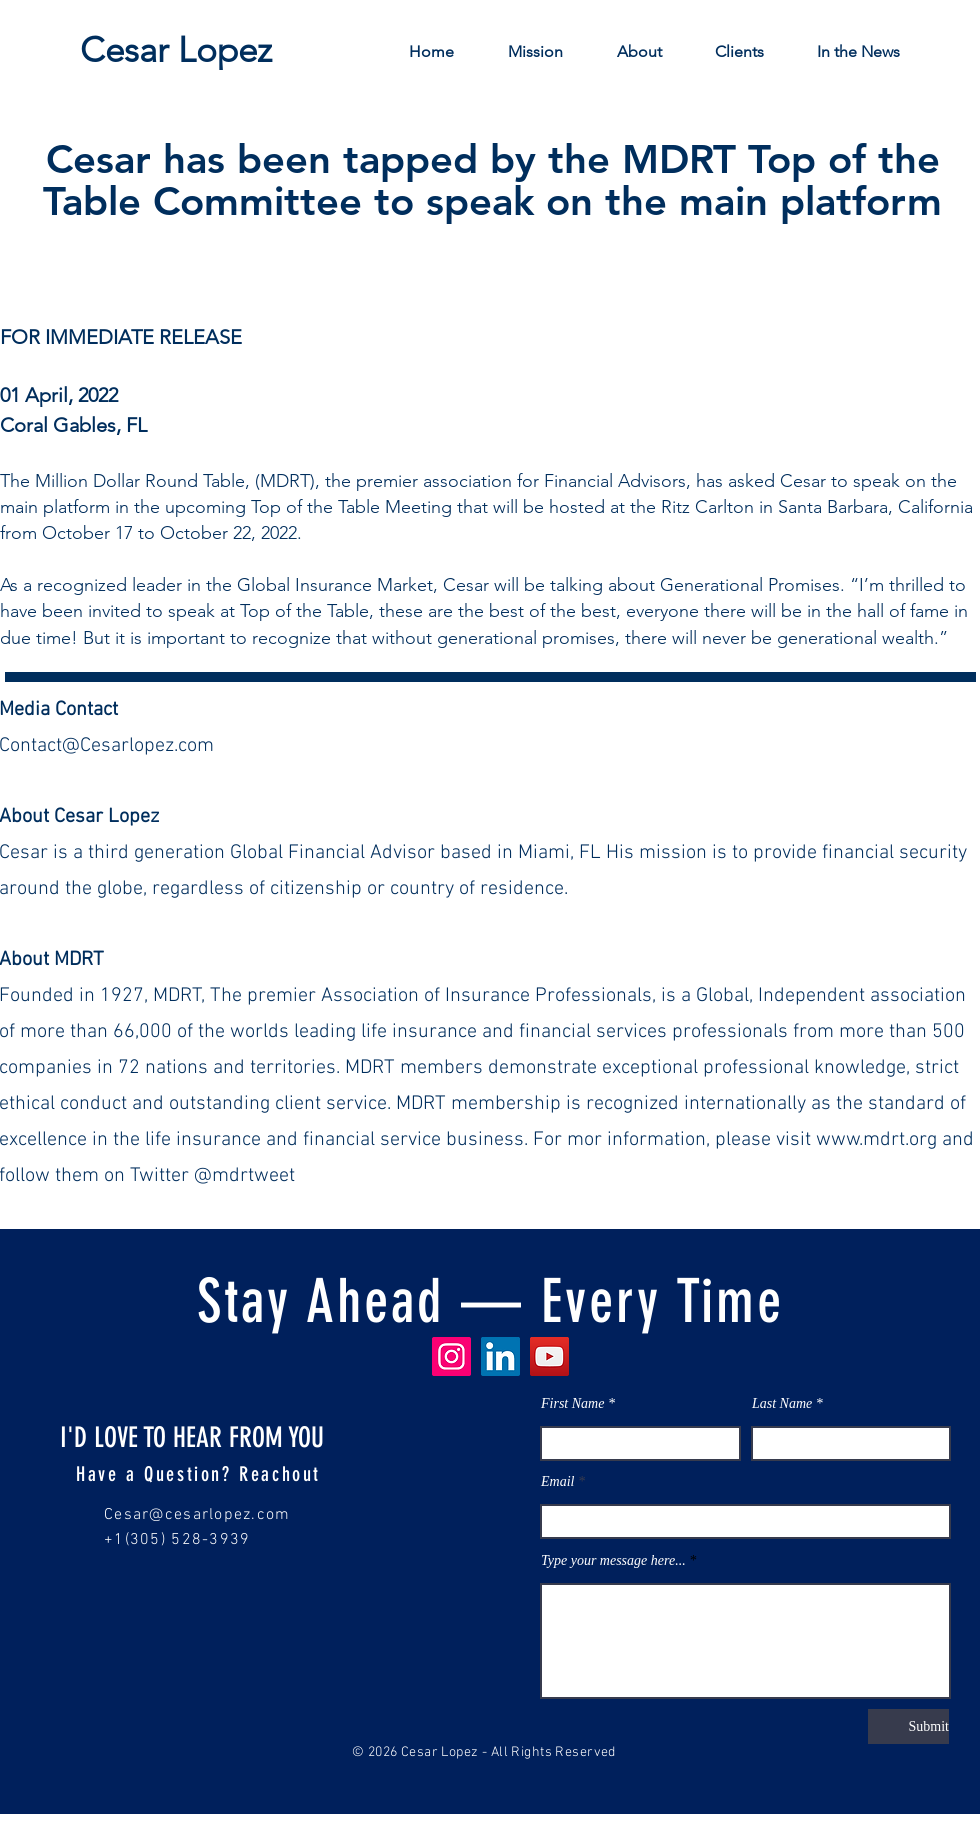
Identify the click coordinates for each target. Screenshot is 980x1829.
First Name (572, 1404)
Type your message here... (613, 1561)
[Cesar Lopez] (176, 49)
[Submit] (908, 1726)
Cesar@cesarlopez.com (197, 1515)
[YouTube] (549, 1356)
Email (557, 1482)
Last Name (782, 1404)
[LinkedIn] (500, 1356)
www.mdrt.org (876, 1140)
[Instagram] (451, 1356)
